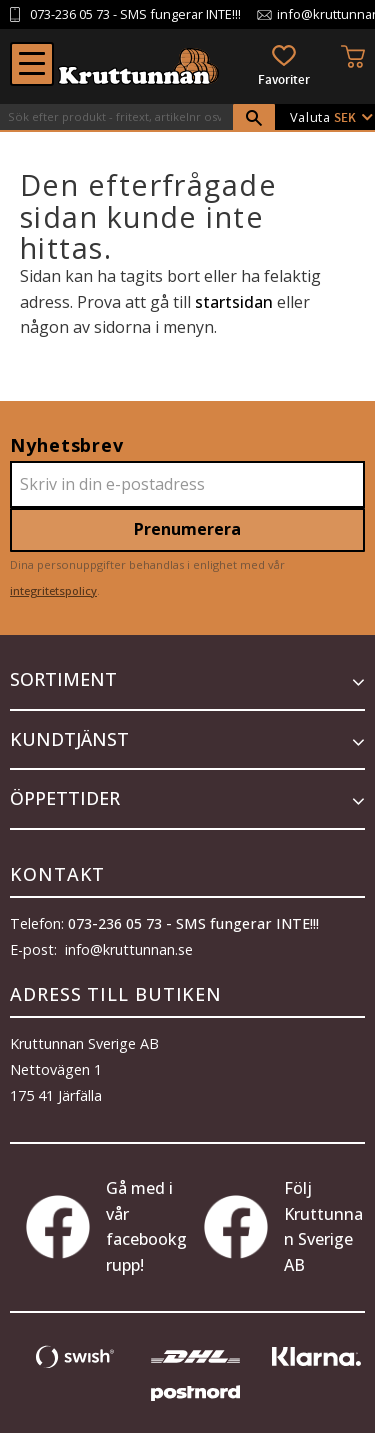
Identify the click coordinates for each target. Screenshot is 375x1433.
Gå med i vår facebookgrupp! (106, 1226)
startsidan (234, 302)
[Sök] (254, 118)
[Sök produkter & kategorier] (116, 117)
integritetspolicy (53, 590)
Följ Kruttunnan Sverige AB (283, 1226)
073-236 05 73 (70, 14)
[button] (32, 64)
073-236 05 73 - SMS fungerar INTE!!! (193, 923)
